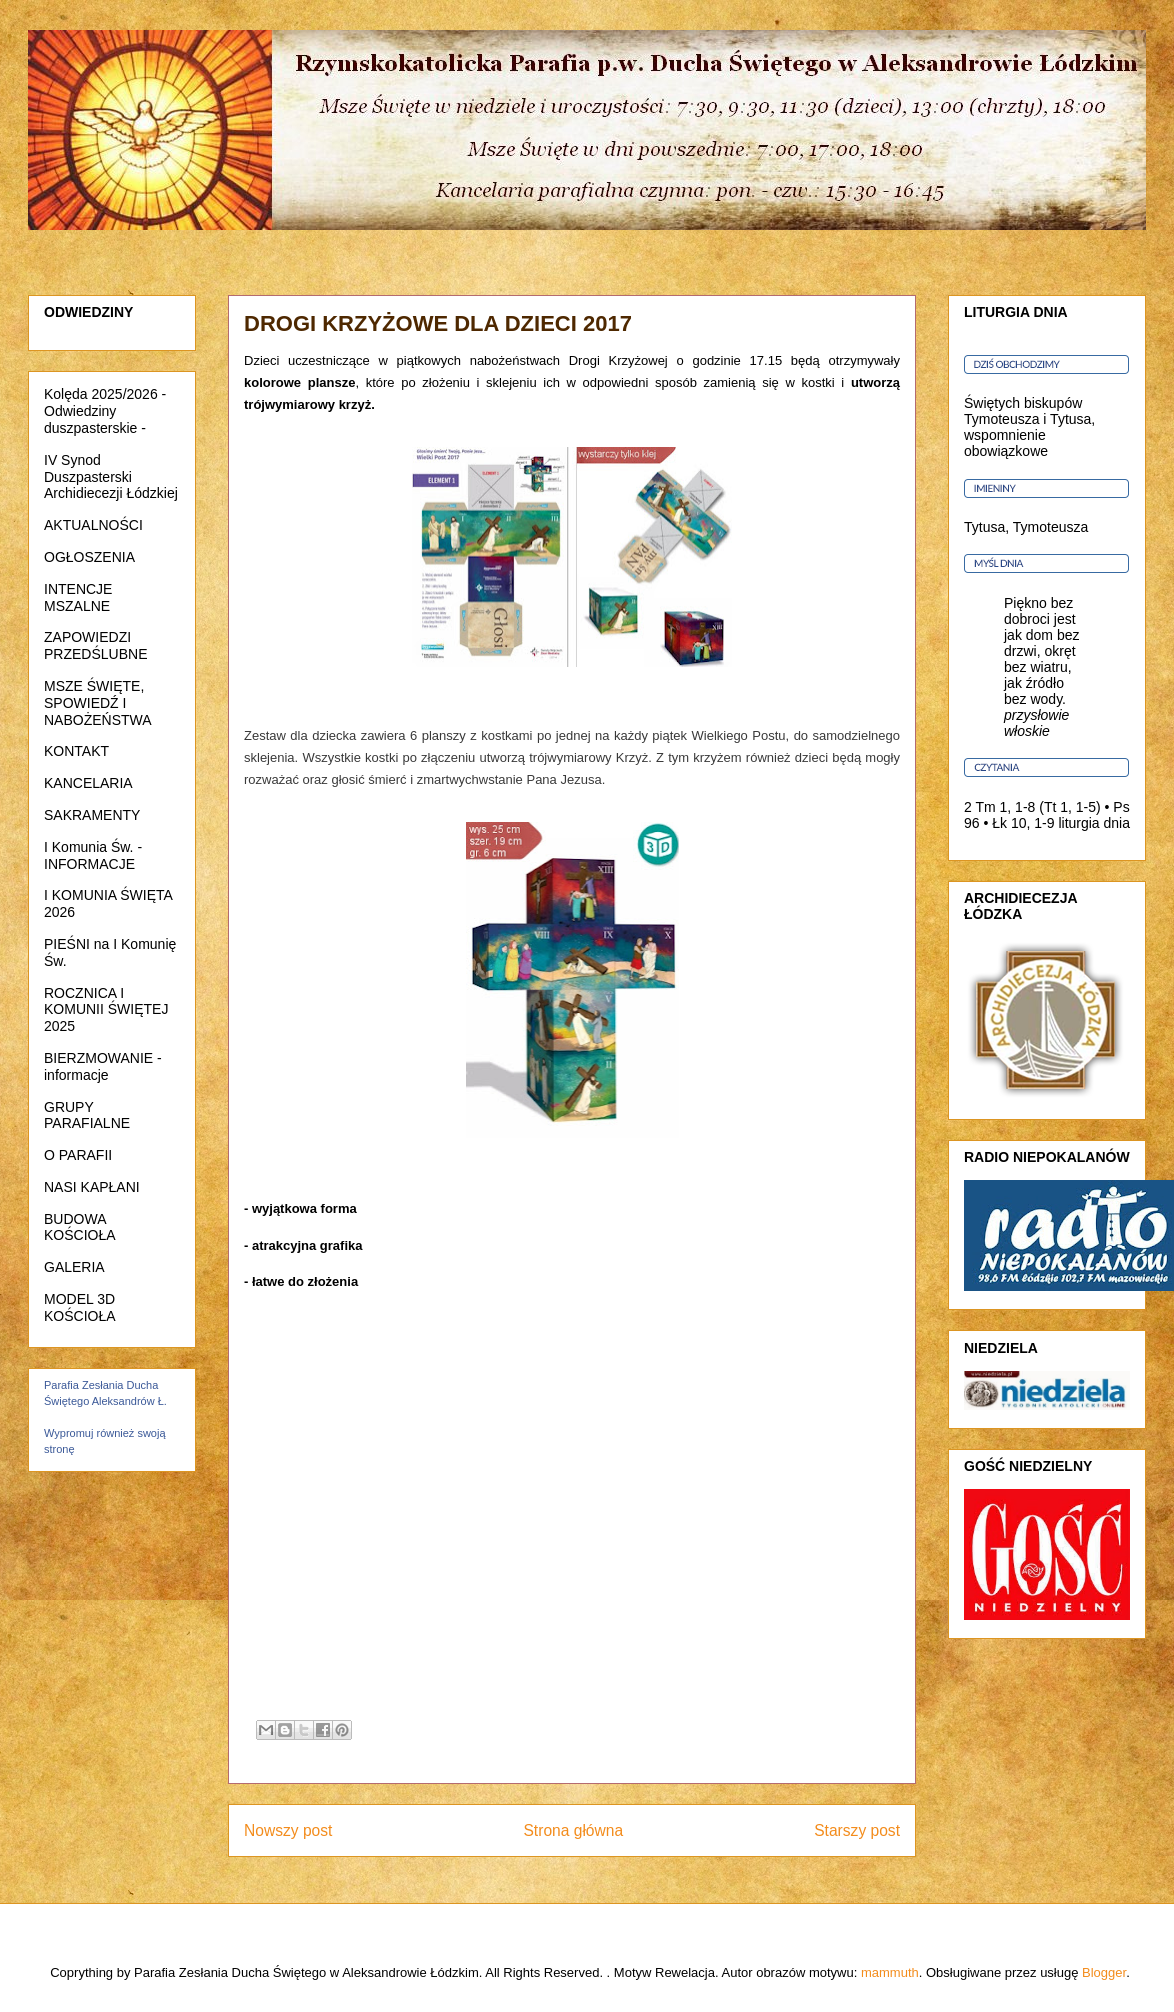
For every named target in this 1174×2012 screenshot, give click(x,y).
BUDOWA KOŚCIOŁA (80, 1227)
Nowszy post (288, 1830)
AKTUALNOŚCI (93, 525)
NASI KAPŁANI (92, 1187)
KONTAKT (76, 751)
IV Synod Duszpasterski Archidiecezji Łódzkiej (111, 477)
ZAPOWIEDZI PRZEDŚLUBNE (95, 645)
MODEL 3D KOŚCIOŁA (80, 1307)
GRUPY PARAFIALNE (87, 1115)
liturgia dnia (1094, 823)
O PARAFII (78, 1155)
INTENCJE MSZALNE (78, 597)
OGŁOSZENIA (89, 557)
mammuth (890, 1972)
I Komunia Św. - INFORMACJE (93, 855)
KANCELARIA (88, 783)
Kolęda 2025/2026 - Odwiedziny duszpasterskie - (105, 411)
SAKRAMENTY (92, 815)
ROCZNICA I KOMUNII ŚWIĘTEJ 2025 (106, 1010)
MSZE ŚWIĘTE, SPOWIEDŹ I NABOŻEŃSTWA (98, 703)
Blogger (1104, 1972)
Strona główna (573, 1830)
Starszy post (857, 1830)
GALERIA (74, 1267)
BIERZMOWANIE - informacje (103, 1066)
